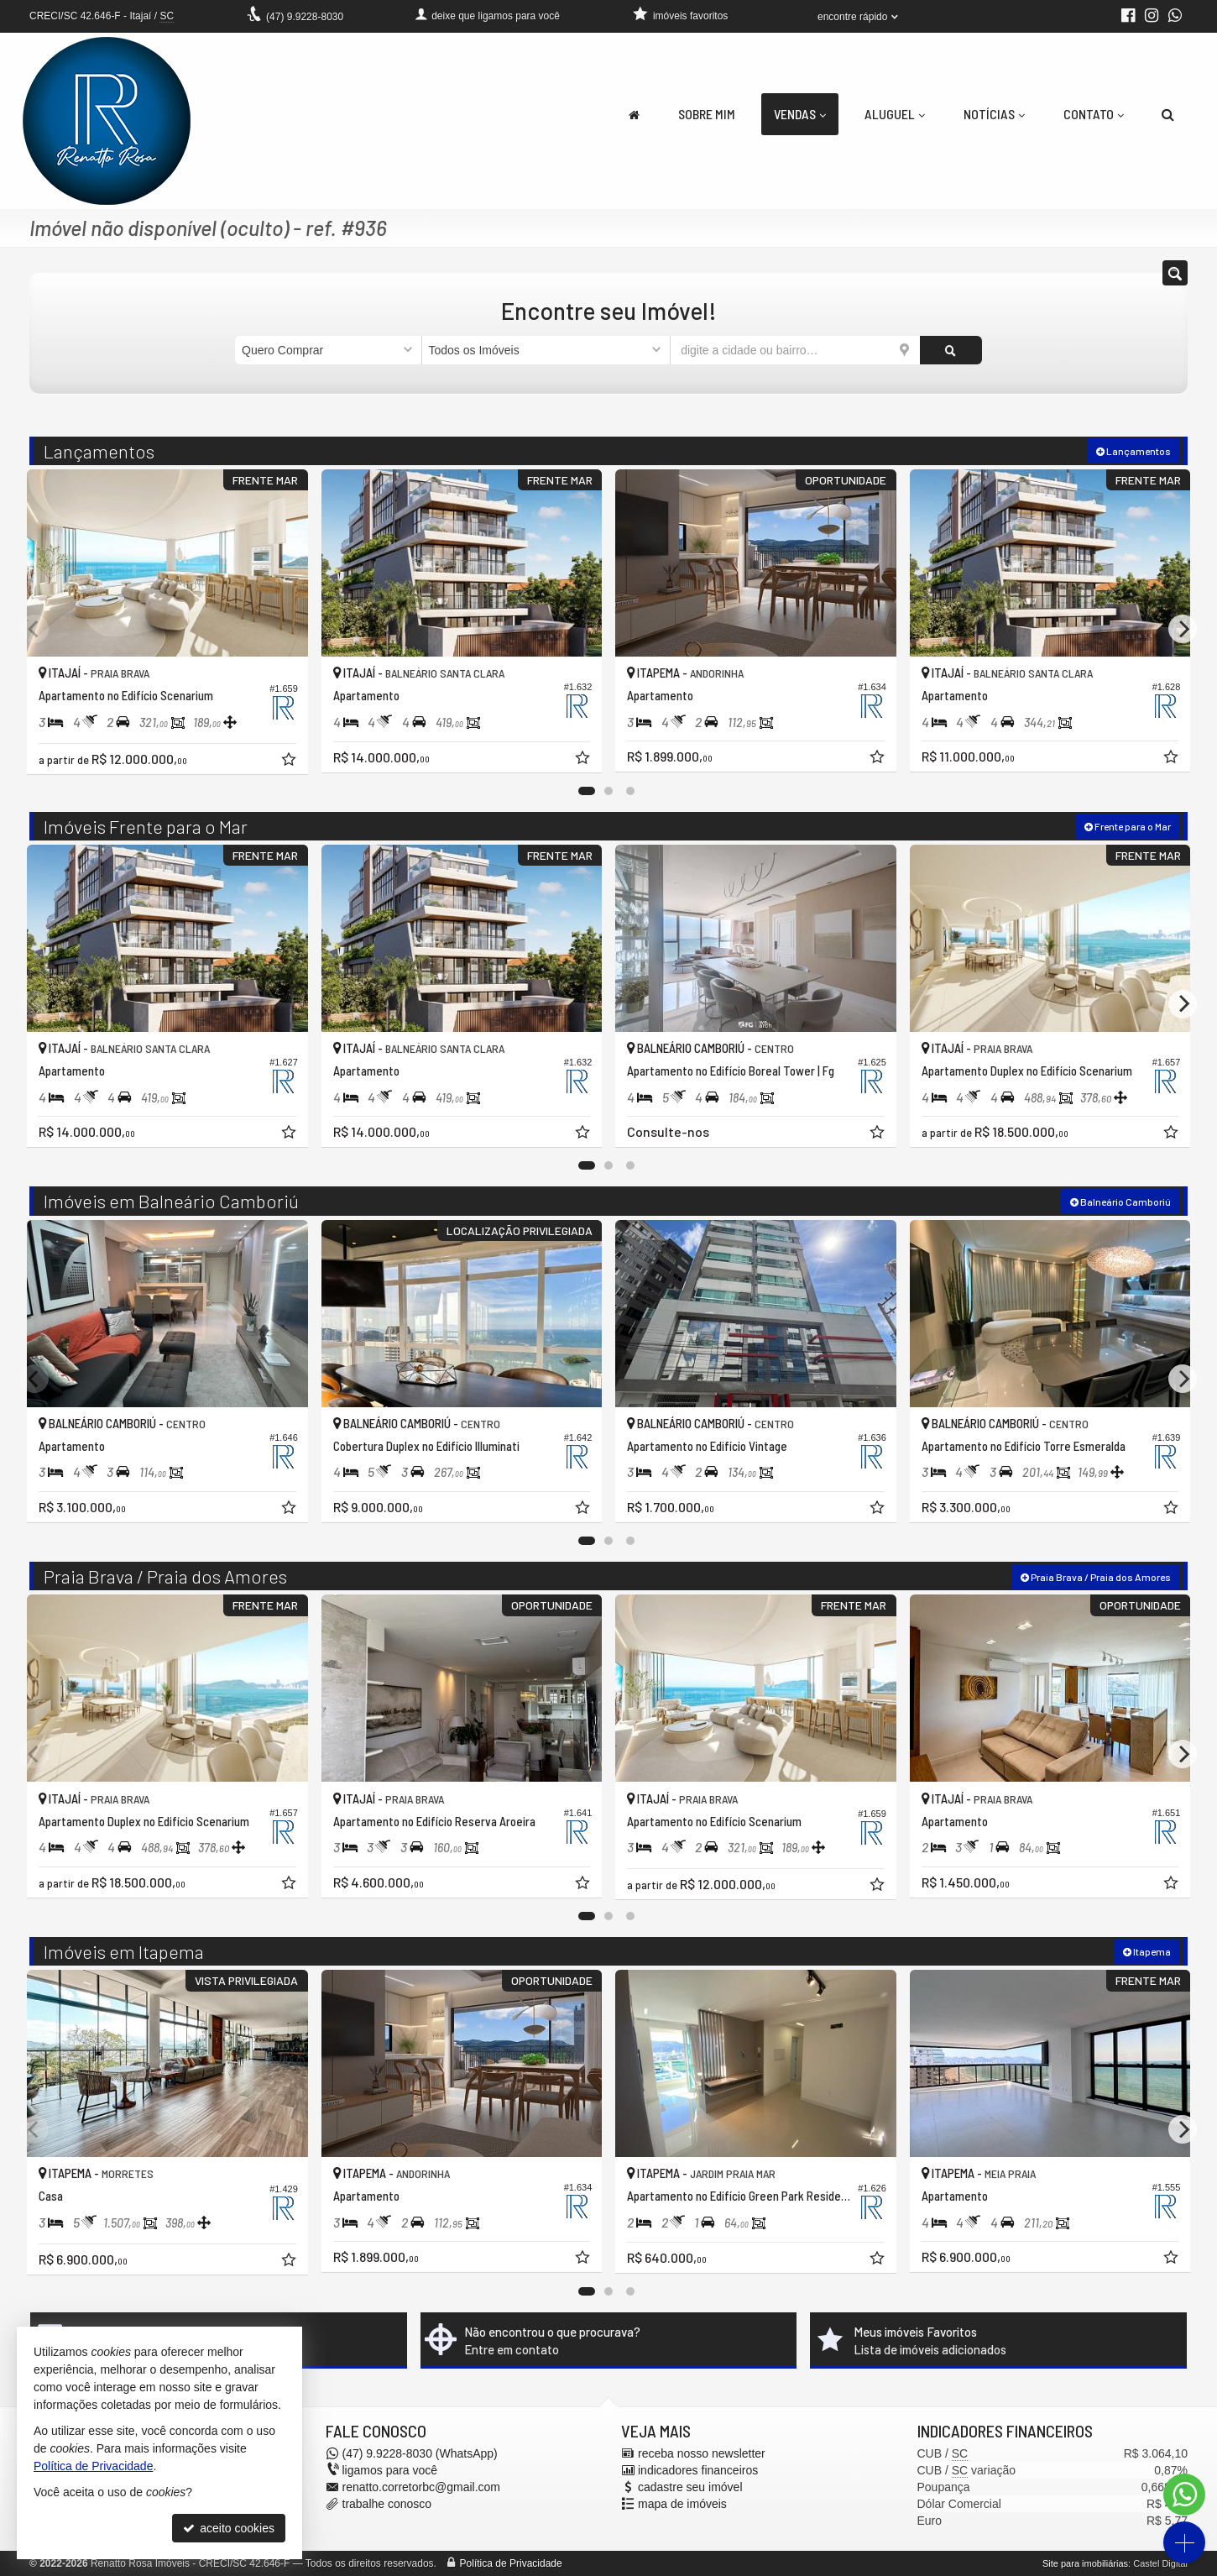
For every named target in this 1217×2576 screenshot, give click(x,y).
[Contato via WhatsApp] (1184, 2495)
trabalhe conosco (387, 2504)
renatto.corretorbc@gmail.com (421, 2487)
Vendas (800, 114)
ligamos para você (390, 2470)
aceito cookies (228, 2528)
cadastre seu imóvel (690, 2487)
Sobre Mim (706, 114)
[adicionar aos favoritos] (290, 761)
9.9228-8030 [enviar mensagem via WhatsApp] (304, 17)
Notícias (994, 114)
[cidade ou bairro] (795, 350)
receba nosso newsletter (701, 2453)
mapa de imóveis (682, 2504)
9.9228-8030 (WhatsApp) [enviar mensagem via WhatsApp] (420, 2453)
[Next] (1182, 629)
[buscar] (951, 350)
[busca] (1168, 114)
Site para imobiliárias (1085, 2563)
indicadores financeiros (698, 2470)
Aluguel (894, 114)
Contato (1093, 114)
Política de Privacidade (511, 2563)
